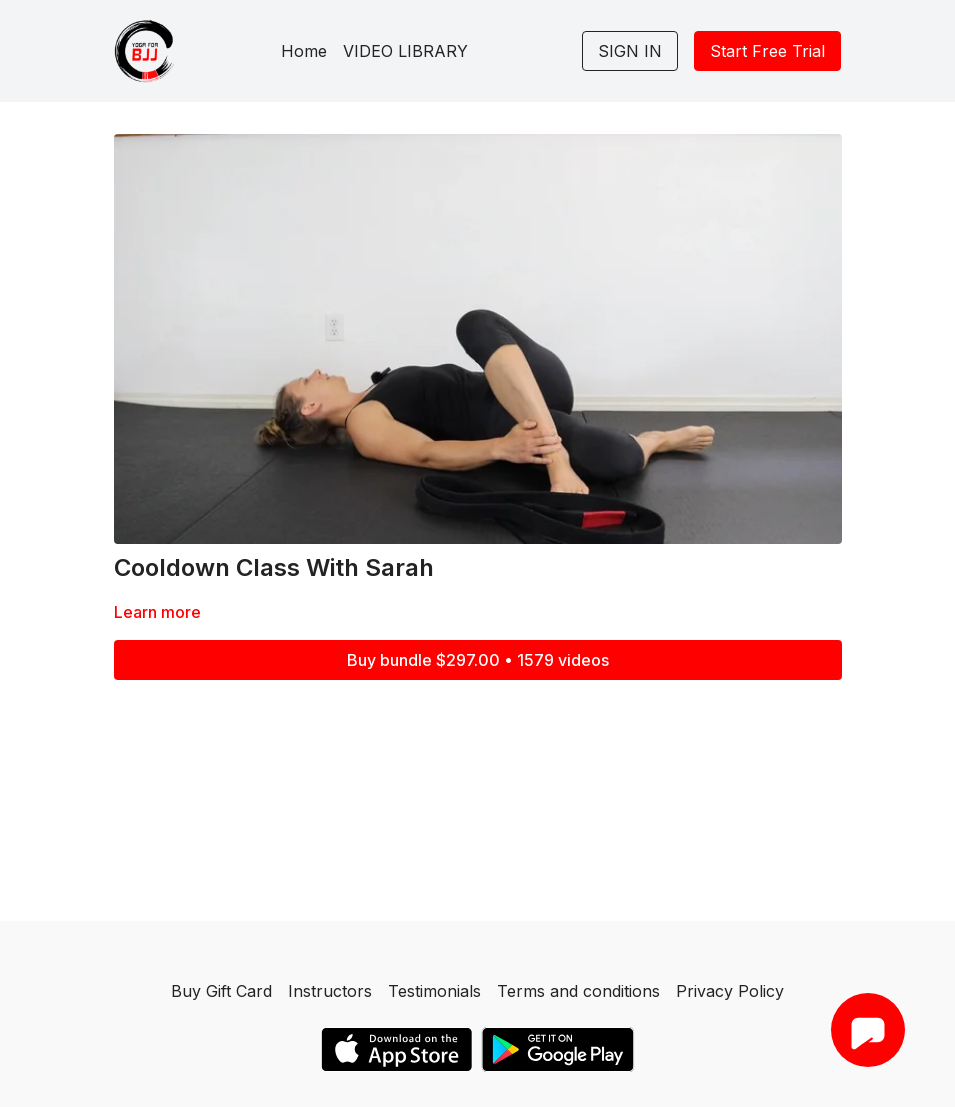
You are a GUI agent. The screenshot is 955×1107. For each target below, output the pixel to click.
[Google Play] (558, 1049)
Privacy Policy (730, 991)
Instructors (330, 991)
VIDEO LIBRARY (405, 51)
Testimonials (434, 991)
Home (304, 51)
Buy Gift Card (221, 991)
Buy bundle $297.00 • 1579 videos (478, 660)
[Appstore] (396, 1049)
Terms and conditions (578, 991)
